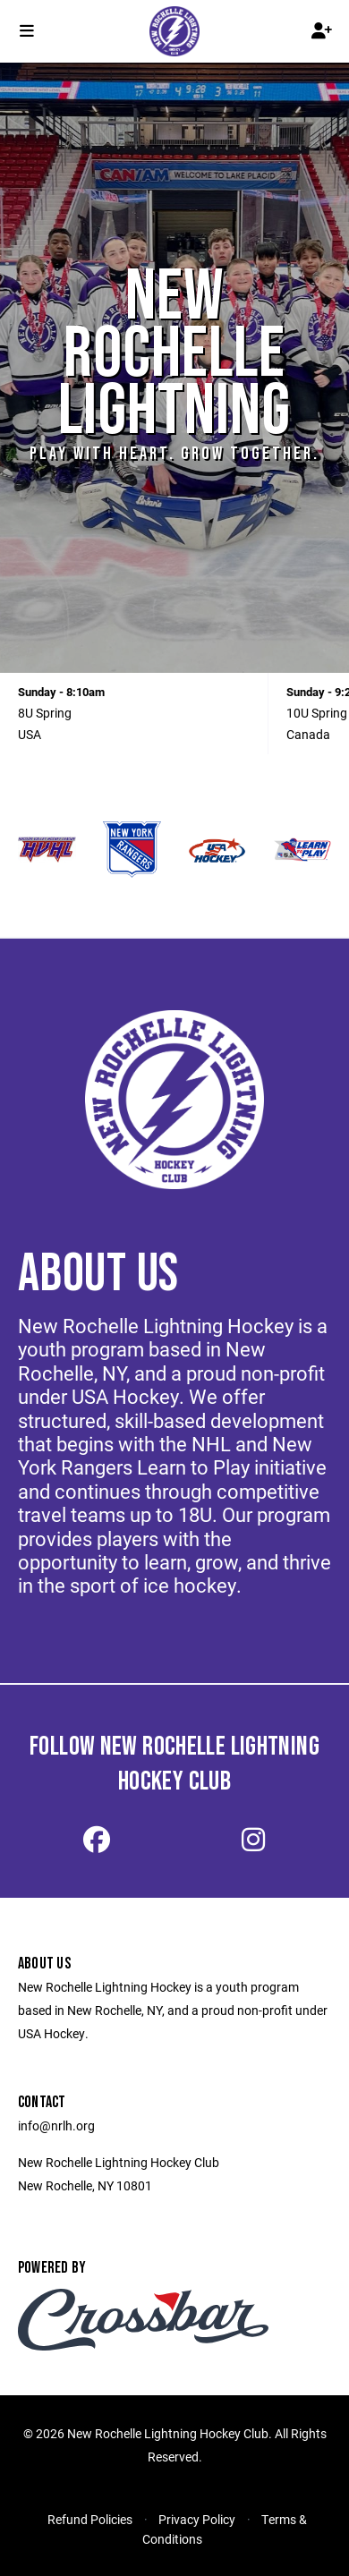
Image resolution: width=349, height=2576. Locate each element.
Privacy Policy (196, 2519)
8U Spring (45, 712)
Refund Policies (89, 2519)
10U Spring (316, 712)
